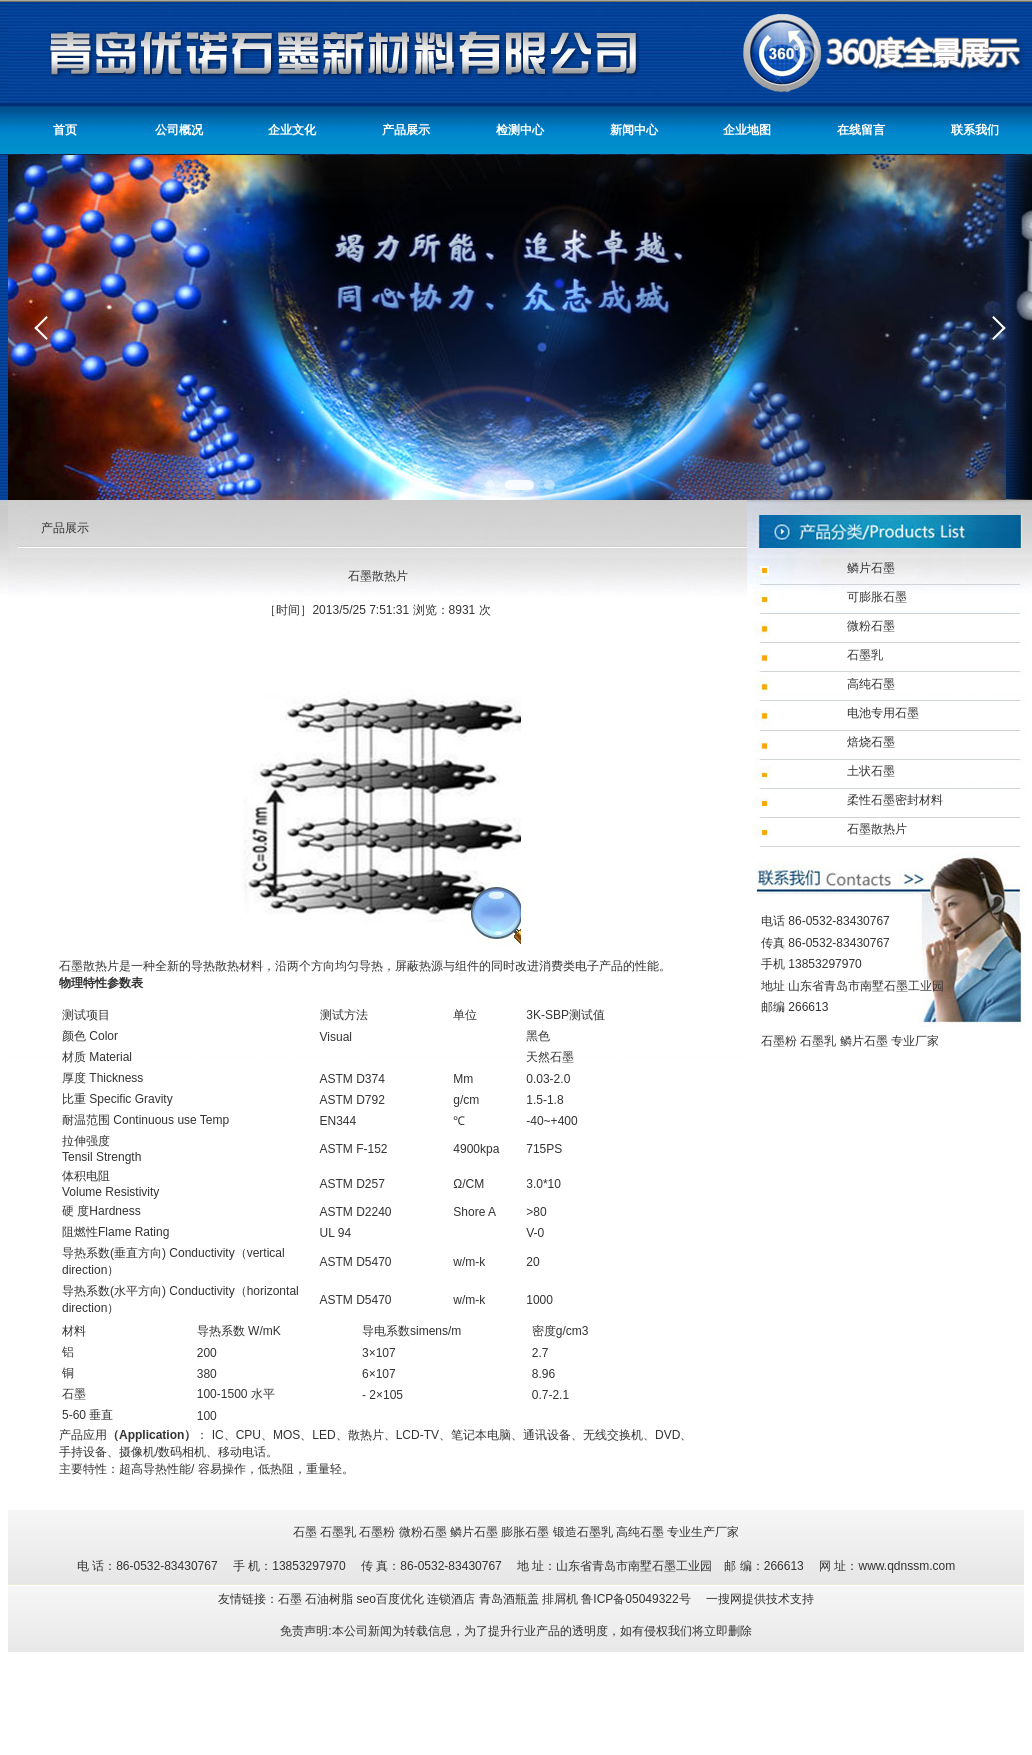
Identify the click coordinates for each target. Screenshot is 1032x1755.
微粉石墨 (423, 1532)
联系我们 (975, 130)
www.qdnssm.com (906, 1566)
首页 (65, 130)
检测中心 (520, 130)
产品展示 (406, 130)
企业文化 (292, 130)
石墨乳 (818, 1041)
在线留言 (861, 130)
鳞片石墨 (864, 1041)
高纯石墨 (640, 1532)
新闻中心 (634, 130)
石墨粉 (779, 1041)
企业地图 (747, 130)
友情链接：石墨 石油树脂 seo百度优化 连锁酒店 (348, 1599)
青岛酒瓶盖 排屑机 (530, 1599)
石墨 (305, 1532)
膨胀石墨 (525, 1532)
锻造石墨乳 (583, 1532)
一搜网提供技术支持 (760, 1599)
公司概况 (179, 130)
